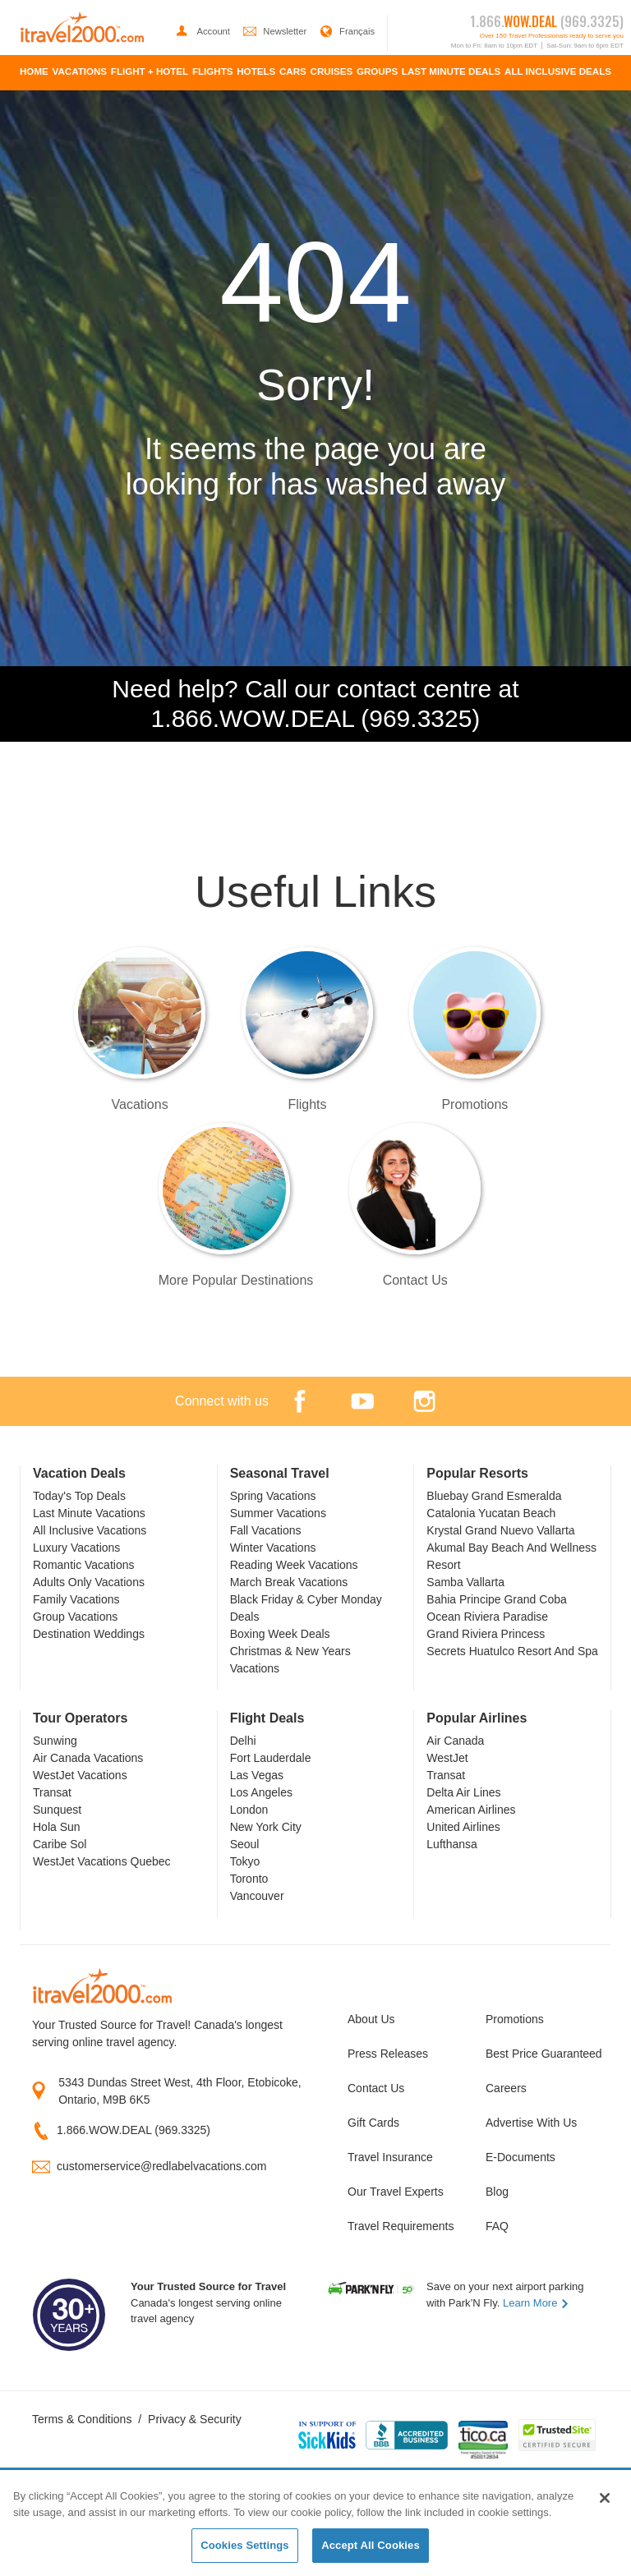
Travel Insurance (390, 2157)
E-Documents (520, 2157)
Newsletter (276, 31)
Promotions (515, 2019)
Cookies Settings (244, 2545)
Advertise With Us (531, 2122)
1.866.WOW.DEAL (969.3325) (133, 2130)
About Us (371, 2019)
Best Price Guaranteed (542, 2053)
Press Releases (388, 2053)
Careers (506, 2088)
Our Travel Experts (396, 2191)
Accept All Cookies (370, 2545)
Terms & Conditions (81, 2419)
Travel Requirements (401, 2226)
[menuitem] (34, 72)
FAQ (497, 2226)
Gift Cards (373, 2122)
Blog (497, 2191)
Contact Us (376, 2088)
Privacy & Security (195, 2419)
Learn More (536, 2303)
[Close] (605, 2498)
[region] (315, 2524)
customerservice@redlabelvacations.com (161, 2166)
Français (347, 31)
